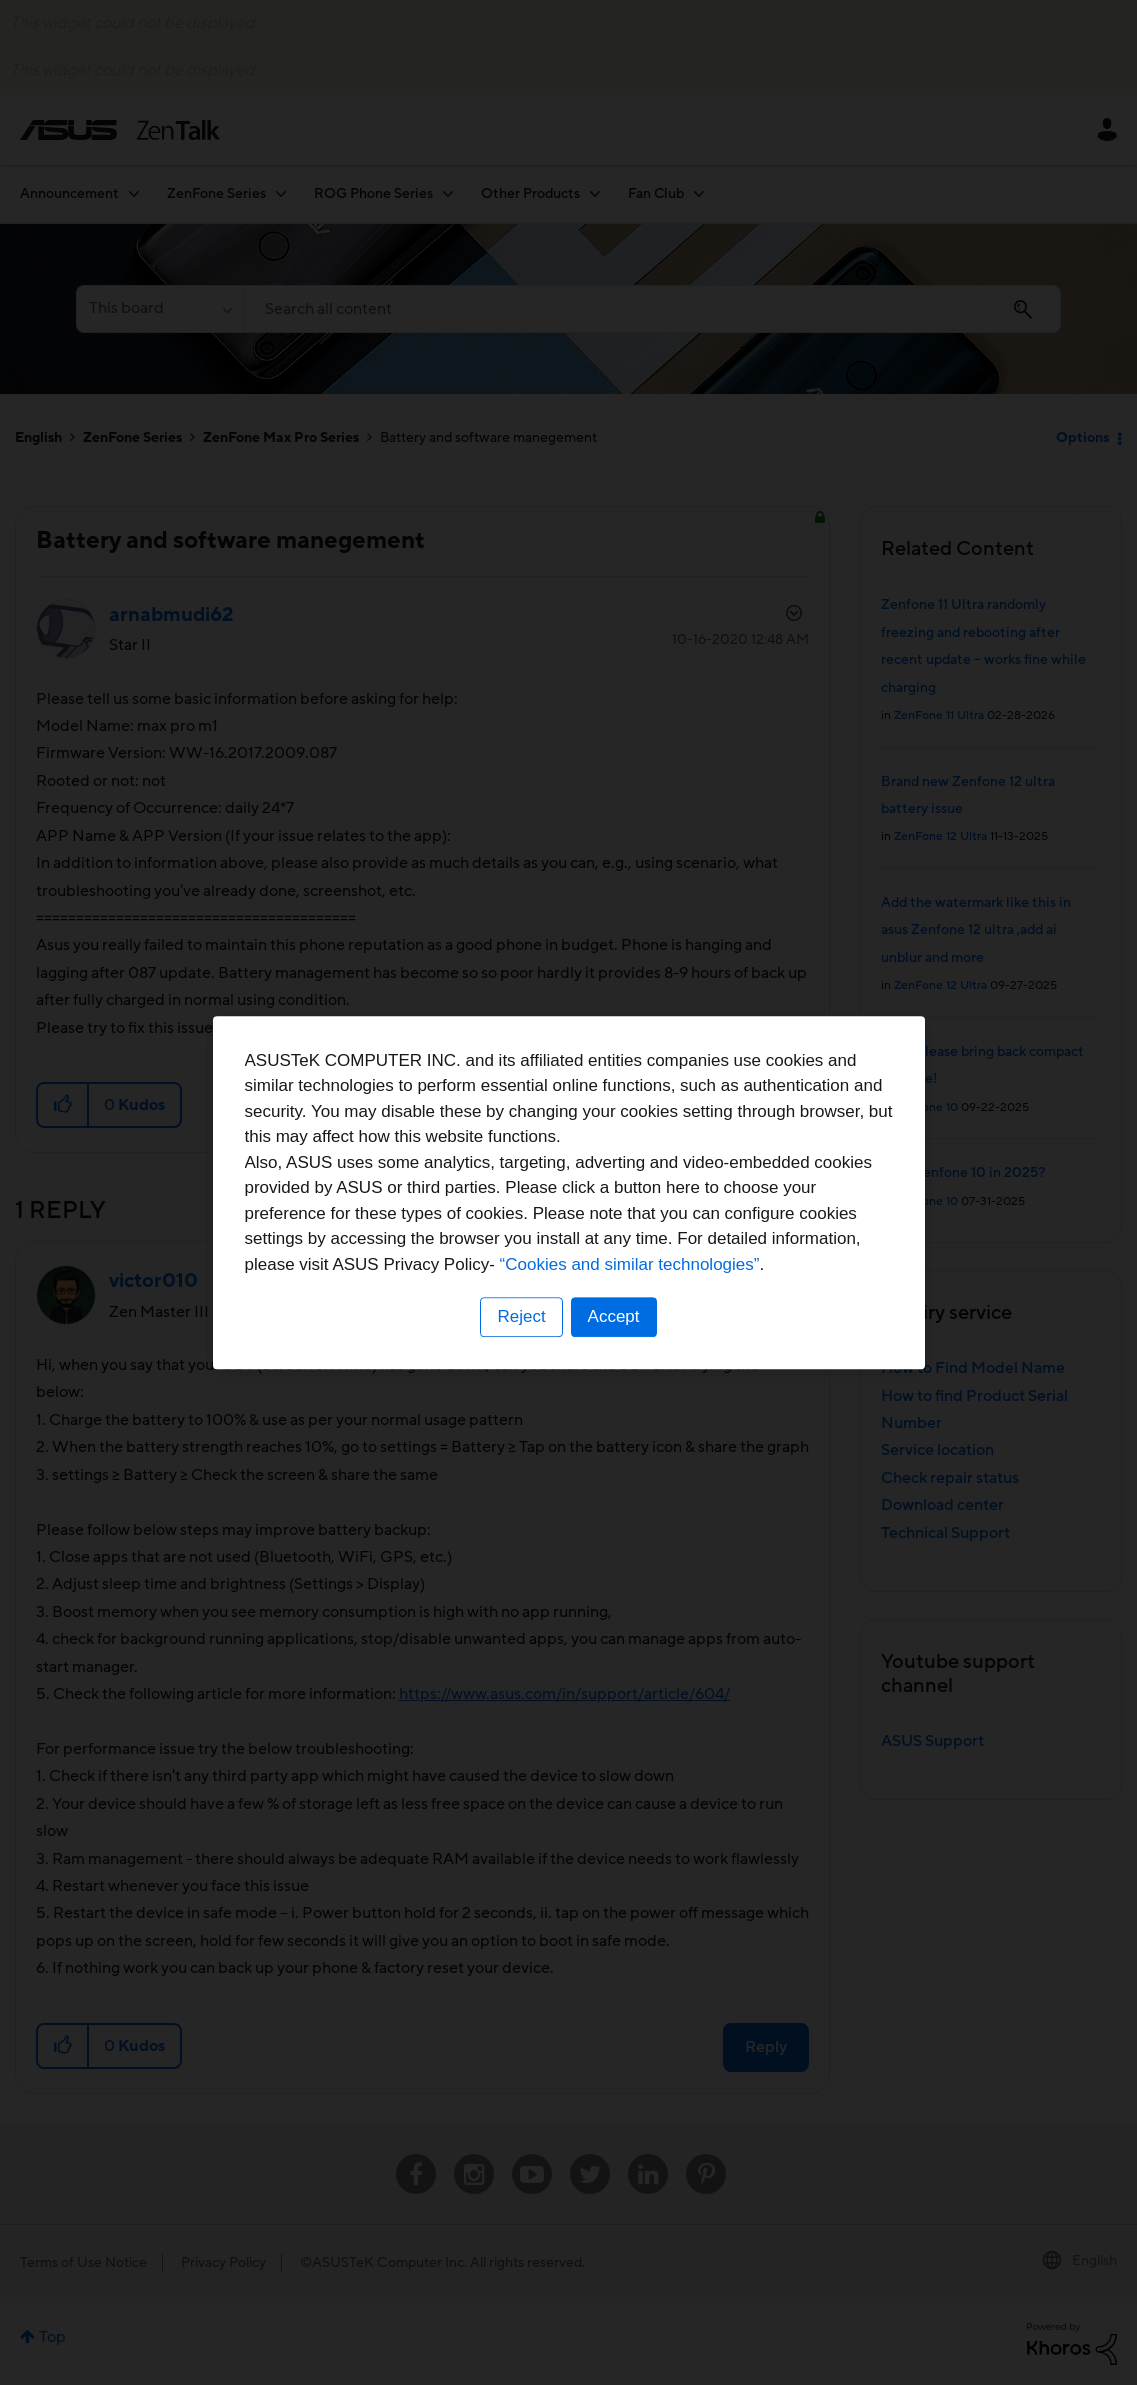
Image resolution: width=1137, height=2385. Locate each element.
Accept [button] (614, 1316)
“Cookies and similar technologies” (630, 1264)
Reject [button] (521, 1316)
